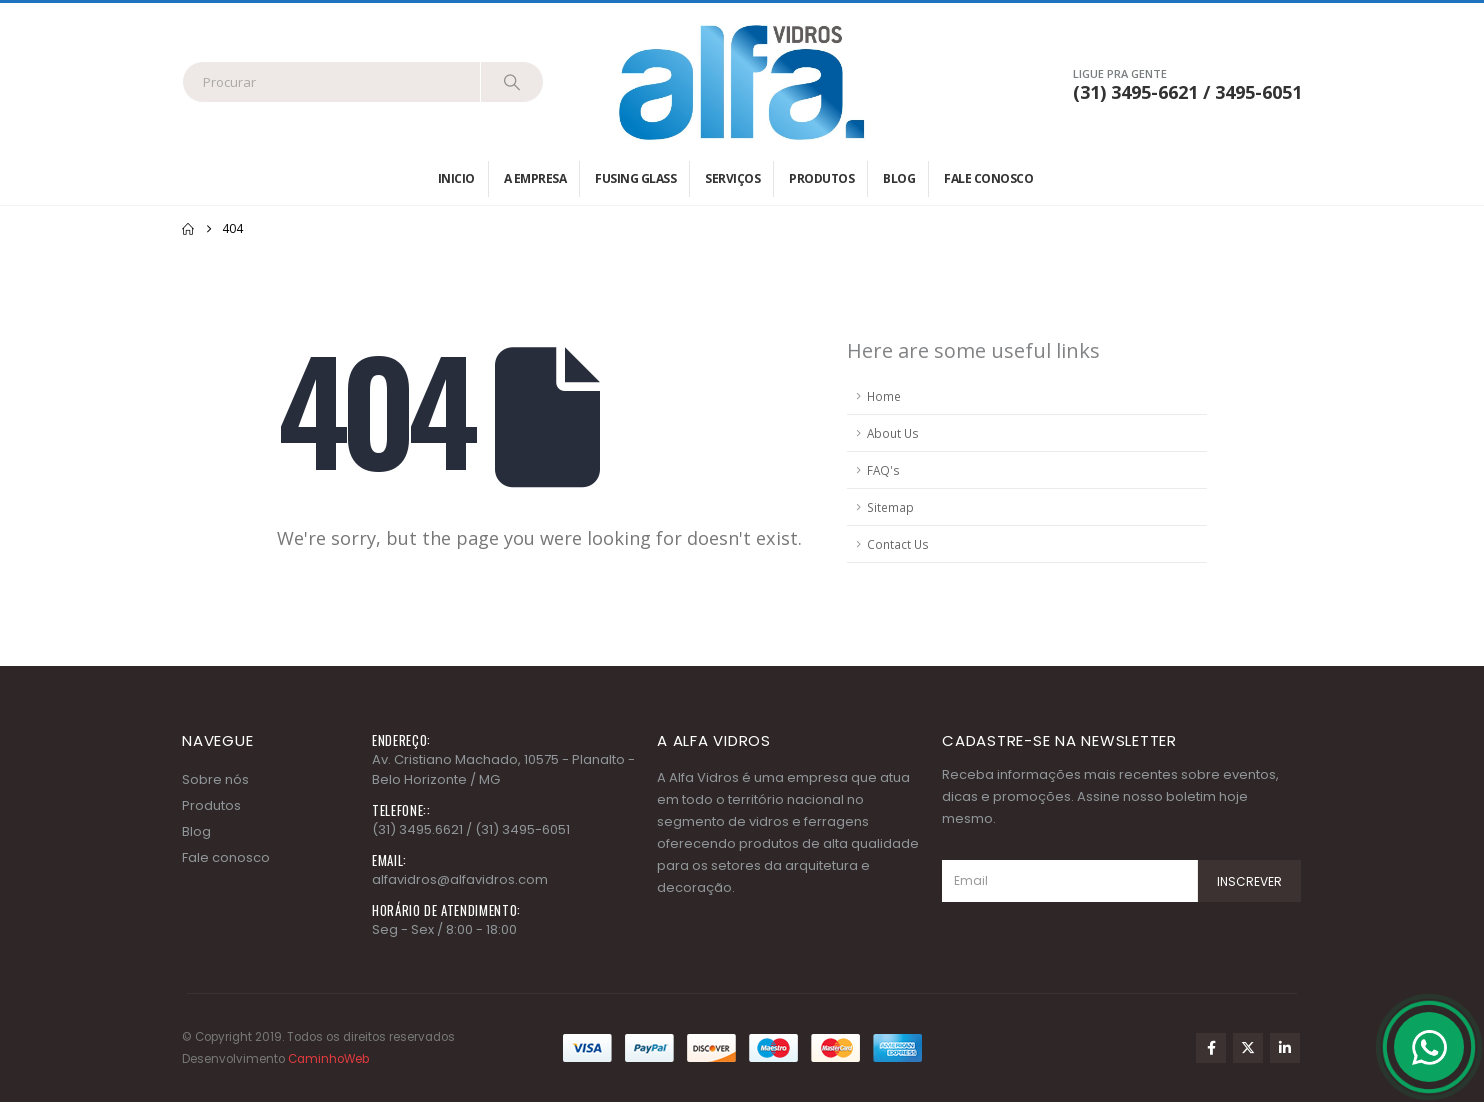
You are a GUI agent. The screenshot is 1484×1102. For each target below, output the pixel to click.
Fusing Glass (635, 178)
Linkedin (1285, 1048)
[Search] (512, 82)
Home (884, 396)
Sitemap (890, 507)
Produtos (821, 178)
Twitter (1248, 1048)
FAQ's (883, 470)
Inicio (456, 178)
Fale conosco (988, 178)
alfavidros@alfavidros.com (460, 879)
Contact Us (898, 544)
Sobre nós (215, 779)
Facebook (1211, 1048)
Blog (899, 178)
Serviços (732, 178)
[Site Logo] (742, 82)
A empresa (535, 178)
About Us (893, 433)
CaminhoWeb (328, 1059)
